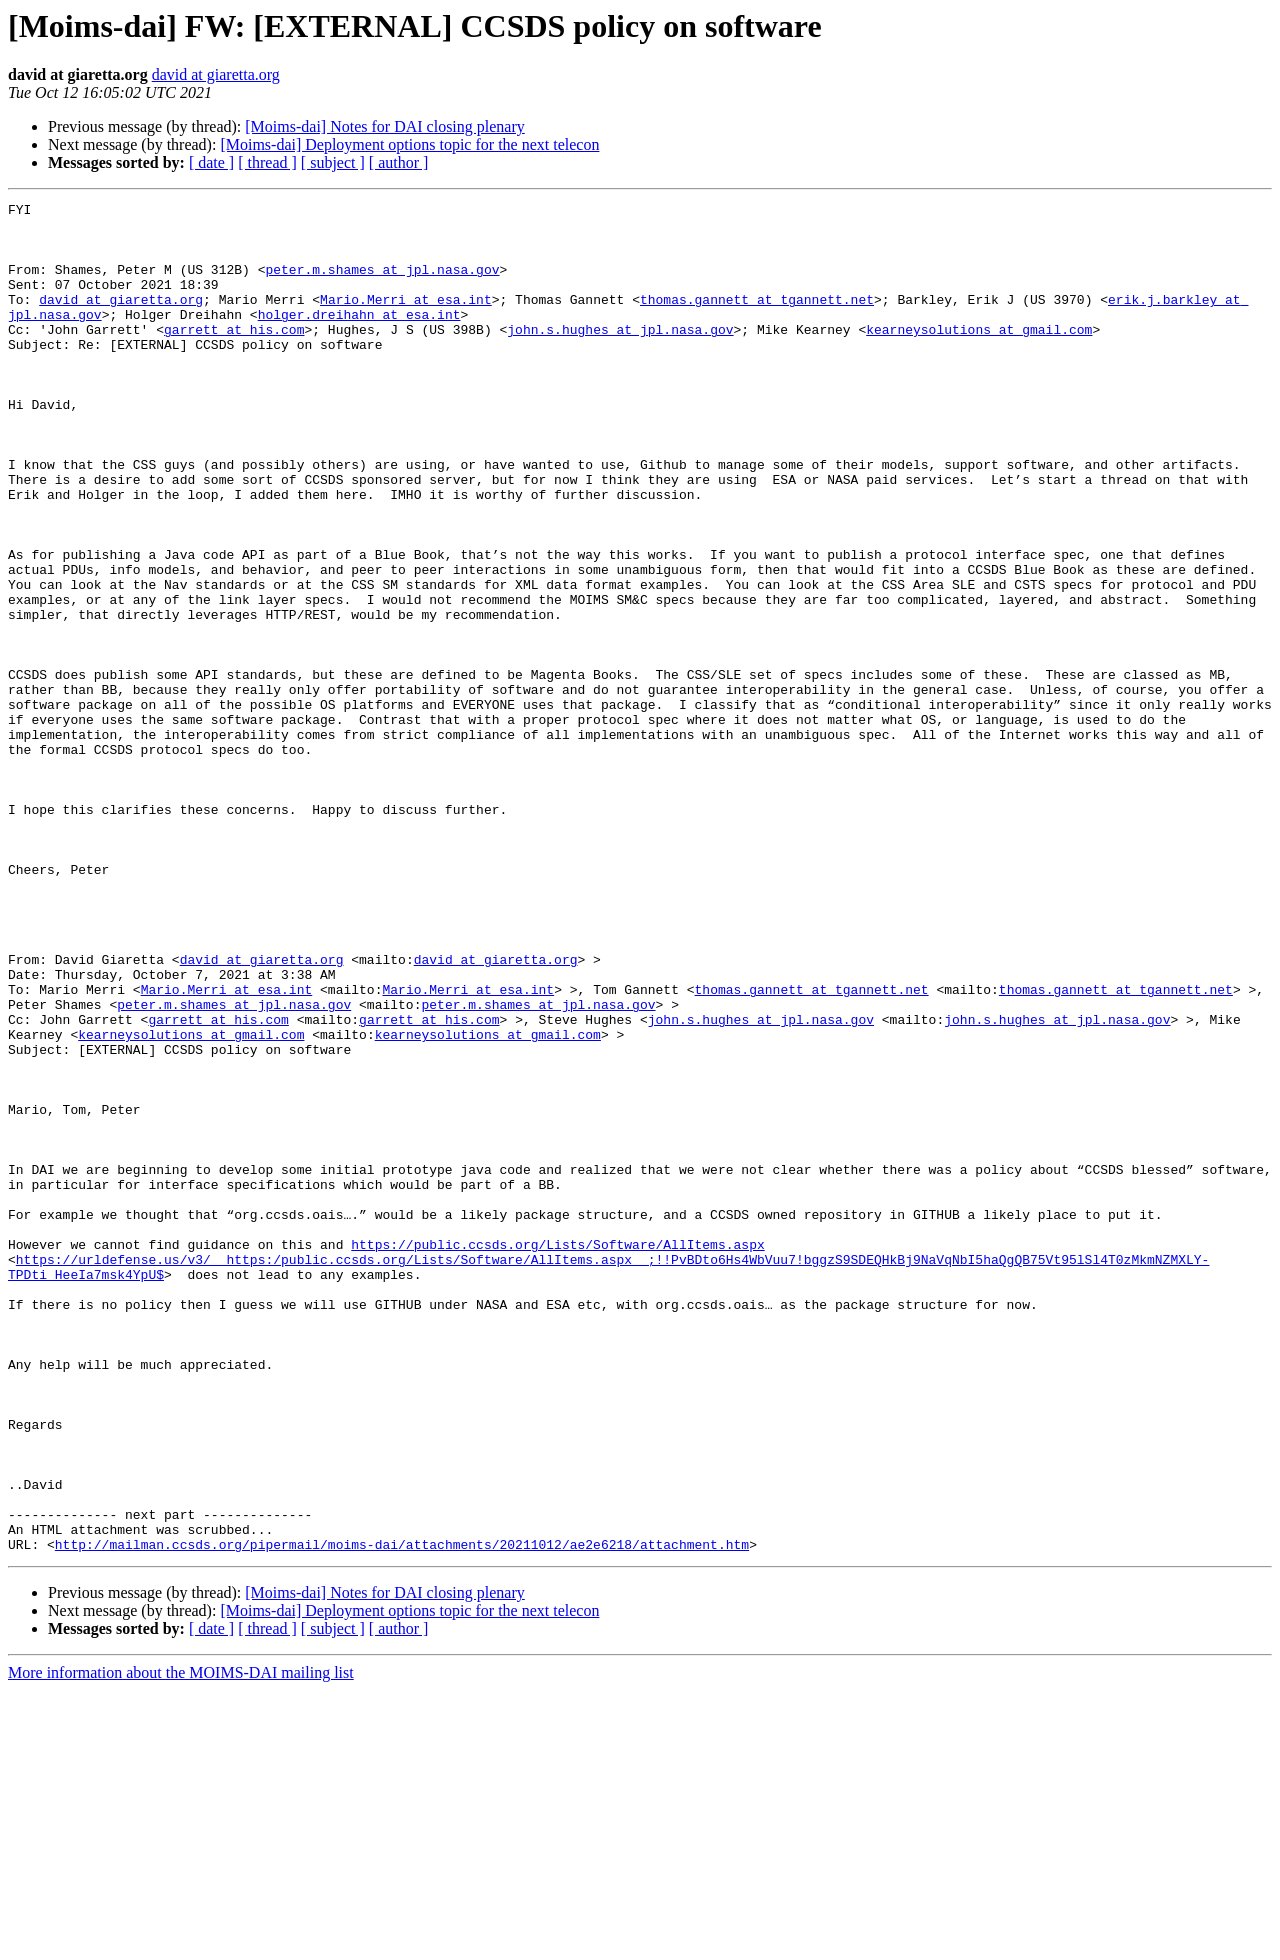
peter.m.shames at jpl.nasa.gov (382, 284)
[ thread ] (267, 162)
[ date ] (211, 162)
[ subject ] (333, 162)
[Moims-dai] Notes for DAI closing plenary (385, 126)
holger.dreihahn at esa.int (359, 338)
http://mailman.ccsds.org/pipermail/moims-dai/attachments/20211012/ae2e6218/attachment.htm (402, 1814)
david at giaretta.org (216, 74)
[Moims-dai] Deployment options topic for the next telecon (409, 144)
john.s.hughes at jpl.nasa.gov (620, 356)
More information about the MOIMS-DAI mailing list (181, 1942)
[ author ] (399, 162)
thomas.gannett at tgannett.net (757, 320)
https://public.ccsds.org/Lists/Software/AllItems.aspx (557, 1454)
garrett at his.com (234, 356)
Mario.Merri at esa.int (406, 320)
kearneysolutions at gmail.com (979, 356)
